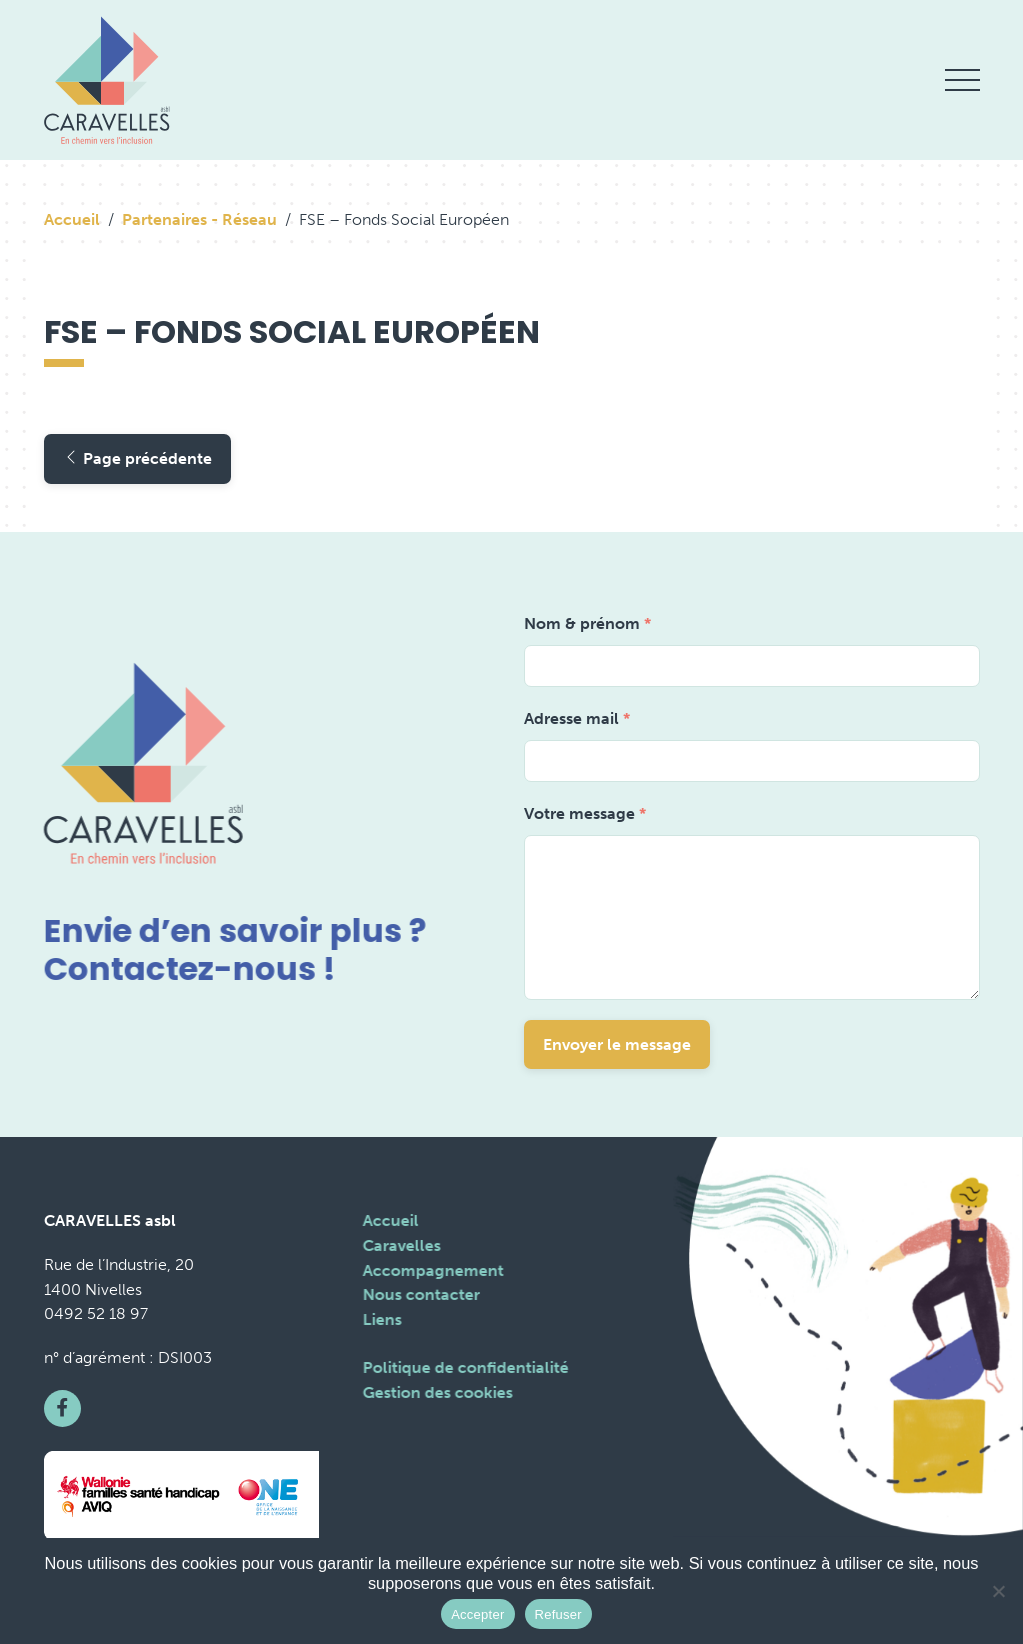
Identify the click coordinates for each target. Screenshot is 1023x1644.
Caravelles (401, 1245)
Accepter (477, 1614)
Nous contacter (420, 1294)
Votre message (585, 813)
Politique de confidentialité (465, 1367)
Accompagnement (432, 1270)
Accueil (72, 219)
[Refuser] (998, 1591)
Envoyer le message (617, 1044)
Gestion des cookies (437, 1392)
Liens (381, 1319)
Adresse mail (577, 718)
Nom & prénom (587, 623)
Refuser (558, 1614)
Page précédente (137, 458)
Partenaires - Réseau (199, 219)
